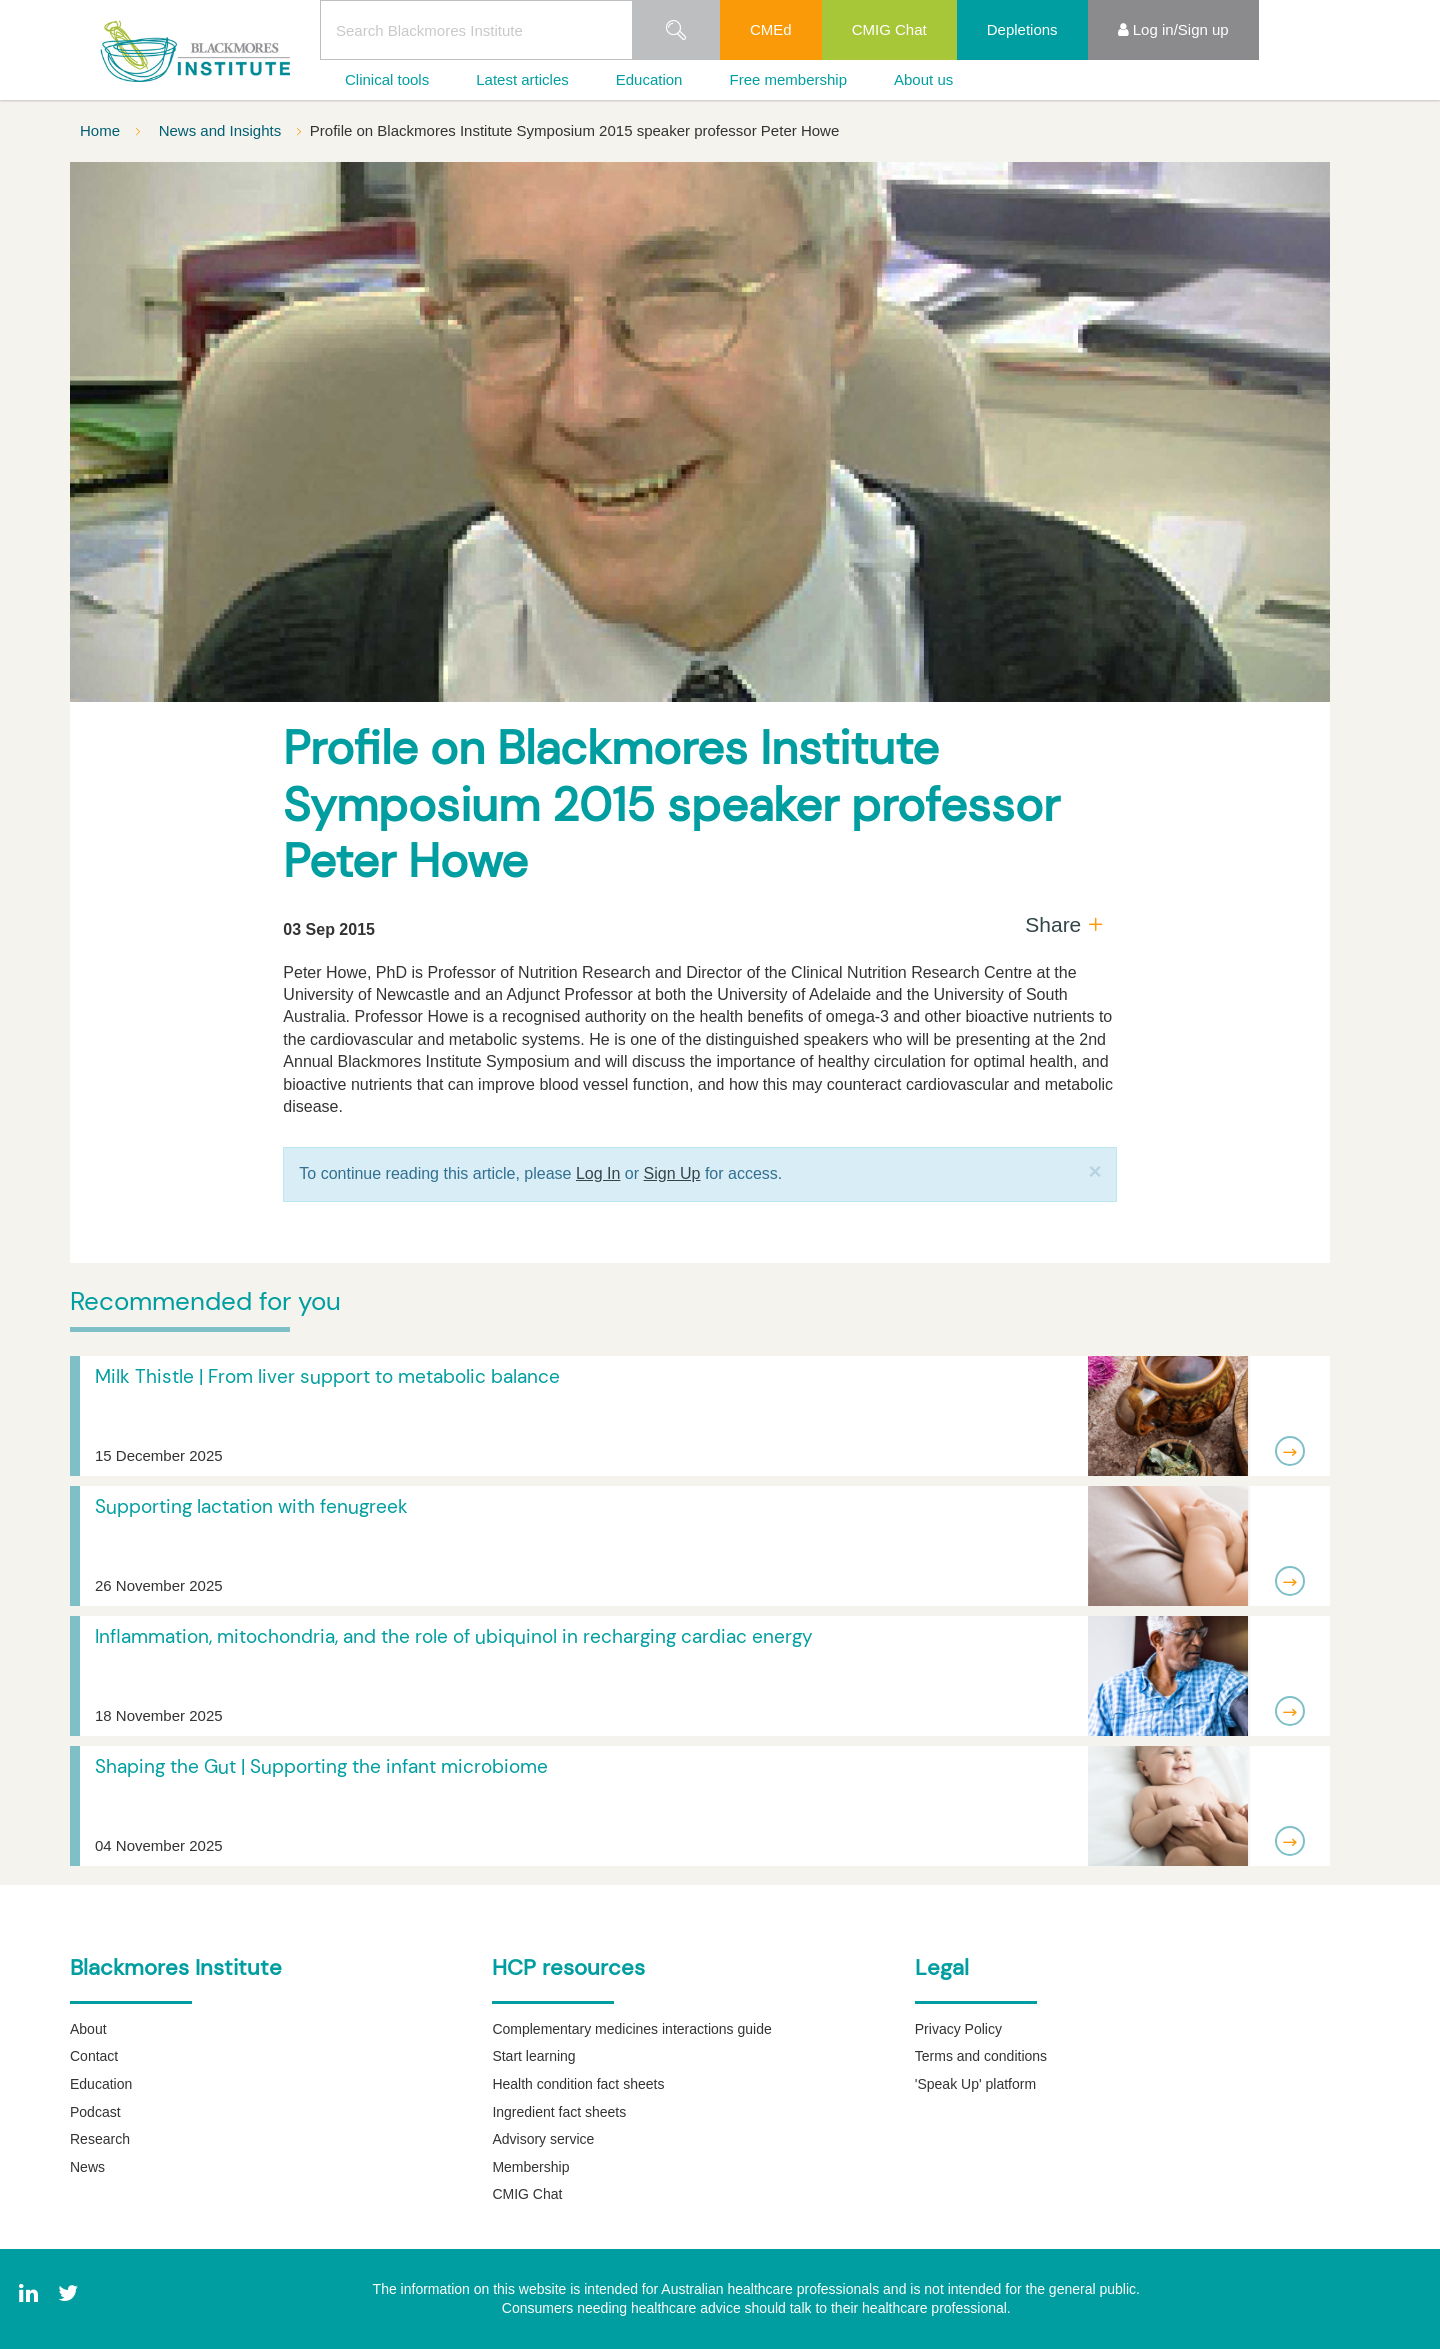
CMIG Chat (889, 29)
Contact (94, 2056)
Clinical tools (387, 79)
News (87, 2167)
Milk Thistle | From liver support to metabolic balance (327, 1376)
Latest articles (522, 79)
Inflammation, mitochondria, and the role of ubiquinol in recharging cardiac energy (454, 1636)
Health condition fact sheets (578, 2084)
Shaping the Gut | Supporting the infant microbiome (321, 1766)
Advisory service (543, 2139)
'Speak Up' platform (975, 2084)
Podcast (95, 2112)
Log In (598, 1173)
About (88, 2029)
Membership (530, 2167)
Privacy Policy (958, 2029)
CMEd (771, 29)
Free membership (788, 79)
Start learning (533, 2056)
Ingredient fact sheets (559, 2112)
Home (102, 130)
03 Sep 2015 (329, 929)
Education (649, 79)
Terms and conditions (981, 2056)
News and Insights (222, 130)
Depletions (1022, 29)
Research (100, 2139)
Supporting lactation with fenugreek (251, 1506)
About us (923, 79)
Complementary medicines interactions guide (631, 2029)
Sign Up (672, 1173)
